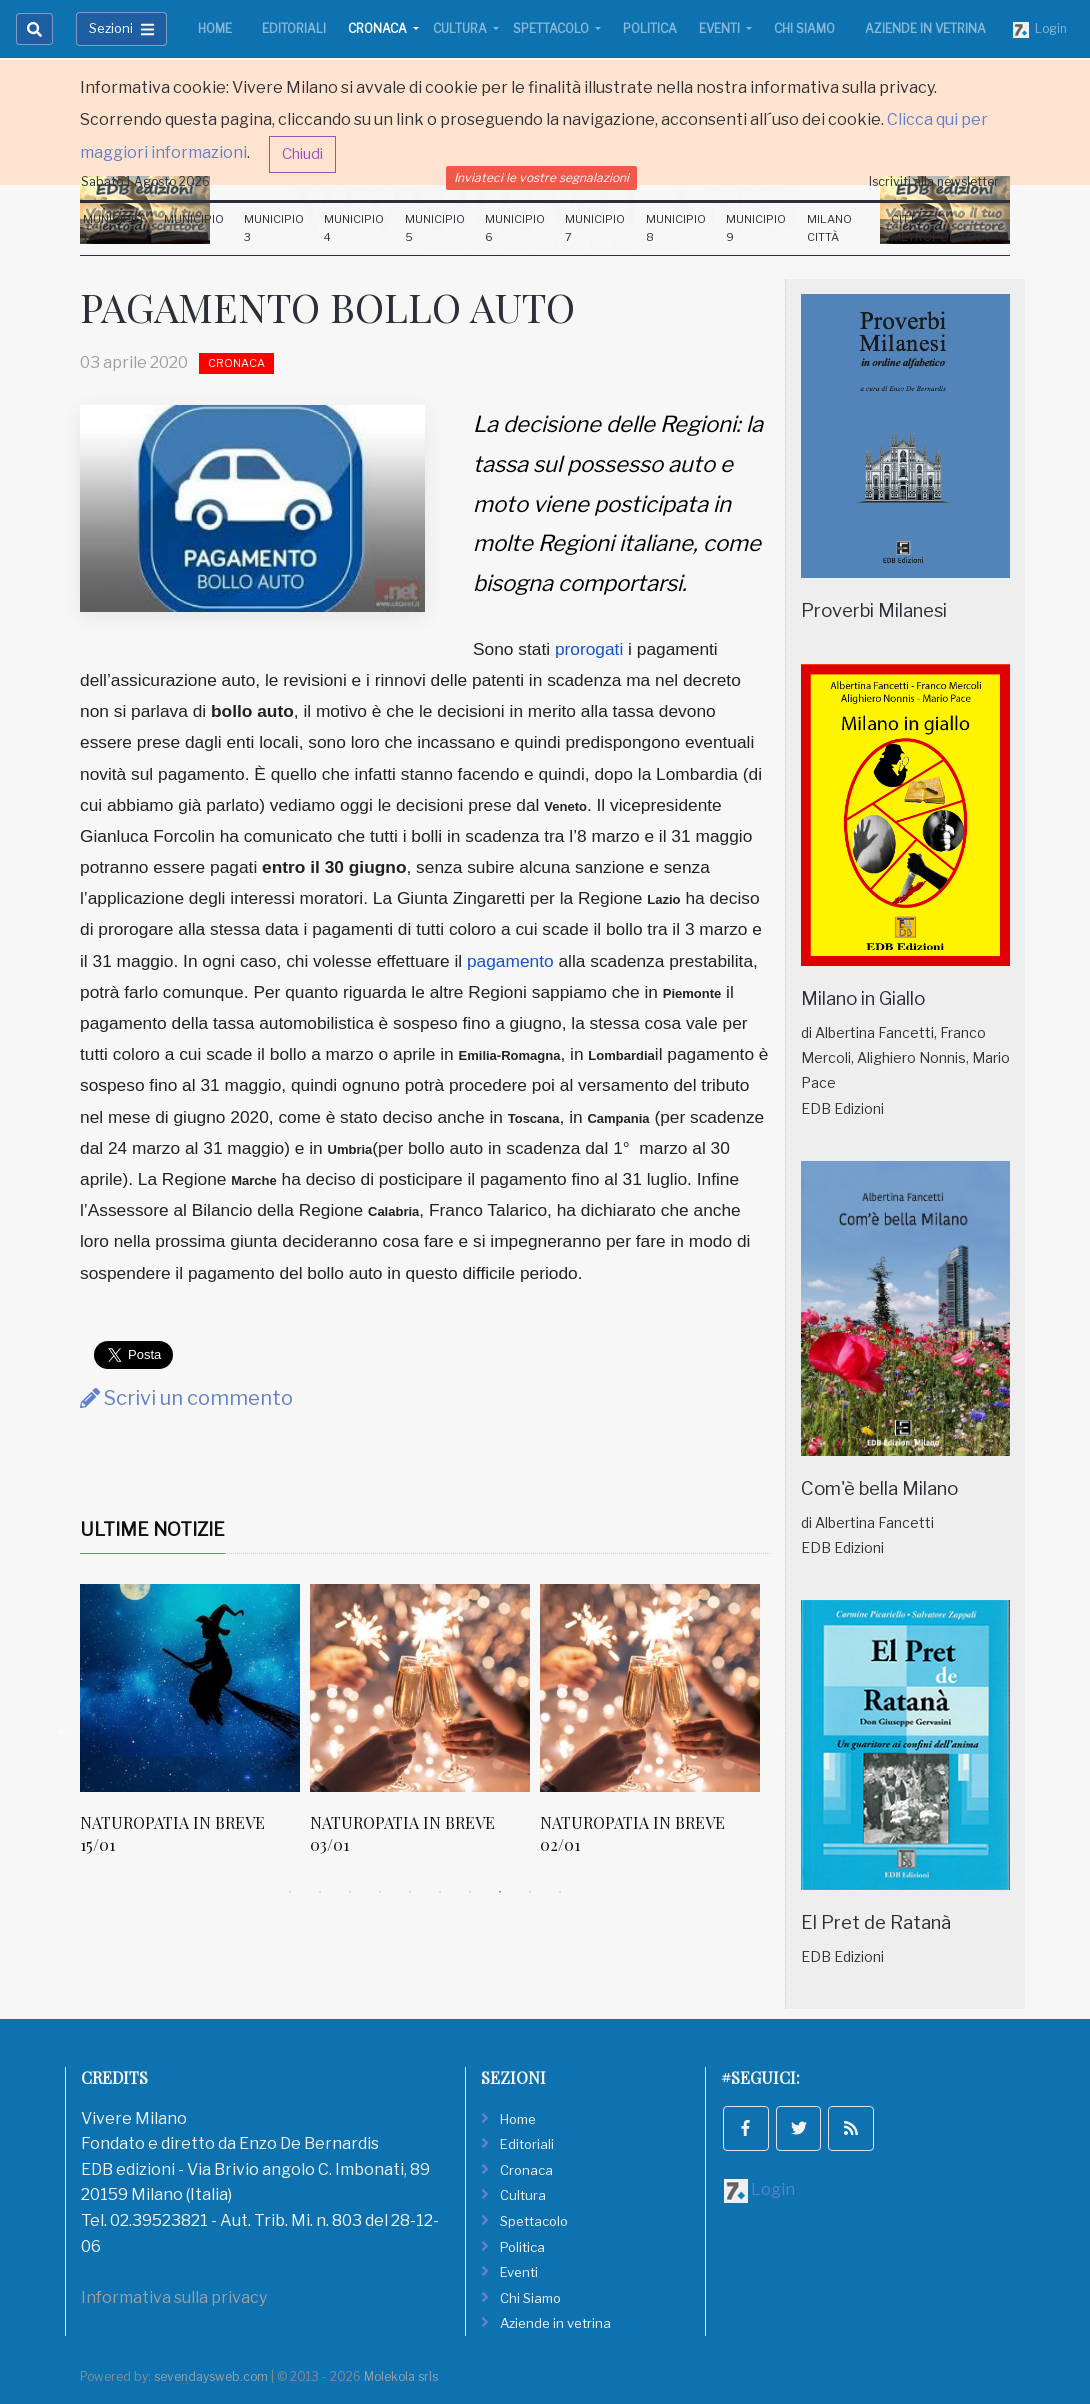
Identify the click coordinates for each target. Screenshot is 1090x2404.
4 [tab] (380, 1892)
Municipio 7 (595, 228)
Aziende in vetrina (925, 28)
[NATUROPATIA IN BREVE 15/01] (190, 1688)
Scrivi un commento (186, 1398)
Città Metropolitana (940, 228)
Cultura (461, 28)
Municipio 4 (354, 228)
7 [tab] (470, 1892)
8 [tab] (500, 1892)
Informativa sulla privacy (174, 2297)
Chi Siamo (804, 28)
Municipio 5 (435, 228)
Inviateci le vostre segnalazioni (541, 177)
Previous (65, 1730)
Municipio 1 (113, 228)
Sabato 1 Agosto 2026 (145, 181)
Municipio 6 (515, 228)
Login (1040, 29)
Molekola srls (401, 2376)
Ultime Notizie (152, 1529)
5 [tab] (410, 1892)
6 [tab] (440, 1892)
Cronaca (379, 28)
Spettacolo (552, 28)
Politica (650, 28)
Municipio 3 (274, 228)
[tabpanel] (195, 1730)
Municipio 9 (756, 228)
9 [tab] (530, 1892)
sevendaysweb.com (211, 2376)
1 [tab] (290, 1892)
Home (215, 28)
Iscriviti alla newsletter (934, 181)
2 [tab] (320, 1892)
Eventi (721, 28)
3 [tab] (350, 1892)
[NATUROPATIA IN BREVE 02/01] (650, 1688)
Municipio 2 (194, 228)
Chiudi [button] (302, 154)
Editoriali (294, 28)
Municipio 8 (676, 228)
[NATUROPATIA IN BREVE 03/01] (420, 1688)
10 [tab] (560, 1892)
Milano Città (829, 228)
